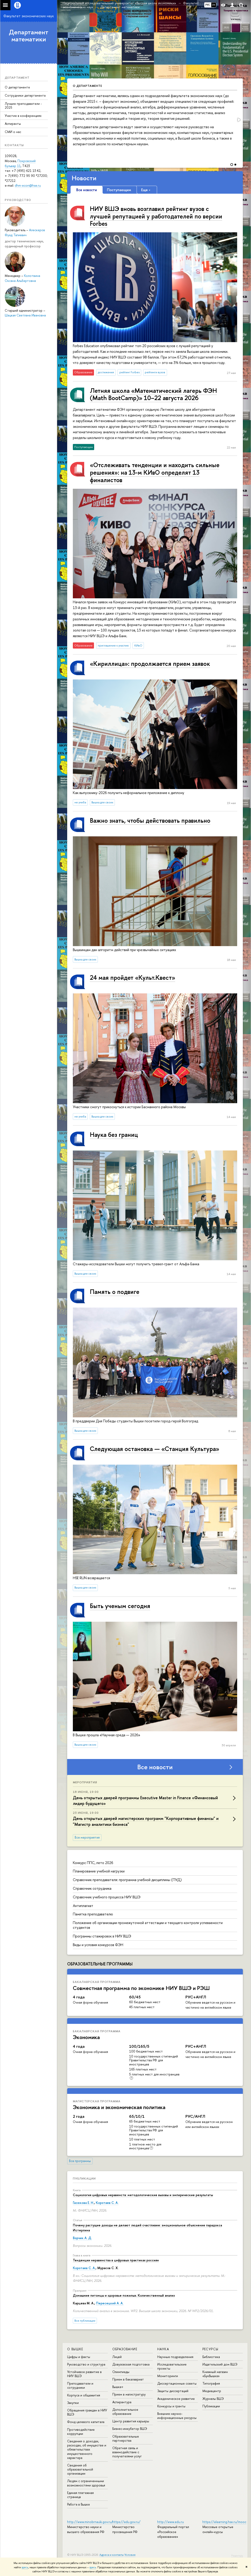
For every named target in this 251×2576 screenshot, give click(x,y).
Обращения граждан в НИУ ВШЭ (87, 2412)
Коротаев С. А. (107, 2202)
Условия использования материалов (101, 2557)
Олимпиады (120, 2372)
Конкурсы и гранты (171, 2406)
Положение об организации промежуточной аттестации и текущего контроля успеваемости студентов (148, 1925)
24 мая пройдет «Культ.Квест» (132, 977)
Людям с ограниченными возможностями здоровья (86, 2483)
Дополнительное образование (125, 2411)
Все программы (80, 2161)
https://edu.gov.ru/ (126, 2522)
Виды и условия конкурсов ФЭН (98, 1944)
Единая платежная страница (80, 2495)
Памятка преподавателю (93, 1914)
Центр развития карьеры (130, 2421)
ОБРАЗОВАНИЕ (124, 2349)
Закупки (73, 2403)
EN (213, 4)
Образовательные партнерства (125, 2438)
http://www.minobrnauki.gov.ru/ (90, 2522)
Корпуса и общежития (83, 2395)
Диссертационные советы (177, 2383)
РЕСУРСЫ (210, 2349)
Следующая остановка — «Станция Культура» (154, 1449)
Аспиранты (13, 123)
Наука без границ (114, 1134)
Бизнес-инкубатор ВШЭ (129, 2428)
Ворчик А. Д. (82, 2238)
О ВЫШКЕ (75, 2349)
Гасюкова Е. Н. (83, 2202)
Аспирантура (121, 2402)
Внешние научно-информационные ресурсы (177, 2415)
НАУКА (163, 2349)
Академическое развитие (176, 2398)
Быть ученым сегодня (120, 1606)
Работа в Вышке (78, 2504)
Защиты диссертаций (172, 2391)
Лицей (117, 2357)
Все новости (155, 1767)
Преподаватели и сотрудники (80, 2385)
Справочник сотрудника (92, 1888)
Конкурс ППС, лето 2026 (93, 1862)
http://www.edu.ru (170, 2522)
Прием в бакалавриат (128, 2379)
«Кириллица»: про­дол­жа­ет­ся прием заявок (150, 663)
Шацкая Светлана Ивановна (25, 315)
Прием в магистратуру (129, 2394)
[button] (238, 119)
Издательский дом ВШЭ (219, 2364)
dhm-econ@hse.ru (28, 185)
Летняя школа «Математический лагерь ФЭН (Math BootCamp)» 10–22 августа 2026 (153, 394)
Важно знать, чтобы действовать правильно (150, 820)
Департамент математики (28, 35)
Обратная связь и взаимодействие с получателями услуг (127, 2452)
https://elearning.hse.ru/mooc (224, 2522)
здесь (25, 2567)
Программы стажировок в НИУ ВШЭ (102, 1936)
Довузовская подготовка (131, 2364)
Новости (84, 178)
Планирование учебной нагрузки (99, 1871)
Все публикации (84, 2321)
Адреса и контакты (111, 2555)
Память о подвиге (114, 1292)
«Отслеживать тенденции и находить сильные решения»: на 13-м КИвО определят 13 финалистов (154, 472)
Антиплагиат (83, 1905)
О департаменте (17, 87)
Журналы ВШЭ (213, 2398)
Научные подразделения (175, 2357)
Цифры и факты (78, 2357)
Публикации (84, 2178)
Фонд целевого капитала (85, 2422)
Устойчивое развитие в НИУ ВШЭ (84, 2374)
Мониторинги (167, 2376)
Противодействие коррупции (81, 2431)
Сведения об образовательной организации (80, 2469)
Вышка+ (117, 2387)
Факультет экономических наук (28, 15)
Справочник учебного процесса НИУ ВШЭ (106, 1896)
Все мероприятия (87, 1837)
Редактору (237, 2555)
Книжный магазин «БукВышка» (215, 2374)
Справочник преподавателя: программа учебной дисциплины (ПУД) (127, 1879)
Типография (211, 2383)
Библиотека (211, 2357)
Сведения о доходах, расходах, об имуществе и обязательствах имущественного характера (86, 2449)
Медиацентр (211, 2391)
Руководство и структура (86, 2364)
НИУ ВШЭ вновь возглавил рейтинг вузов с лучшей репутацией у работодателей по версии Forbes (156, 216)
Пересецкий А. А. (109, 2303)
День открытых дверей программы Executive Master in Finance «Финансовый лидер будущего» (145, 1800)
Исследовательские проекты (172, 2366)
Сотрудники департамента (25, 95)
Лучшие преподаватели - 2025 (23, 105)
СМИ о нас (13, 132)
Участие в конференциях (23, 115)
